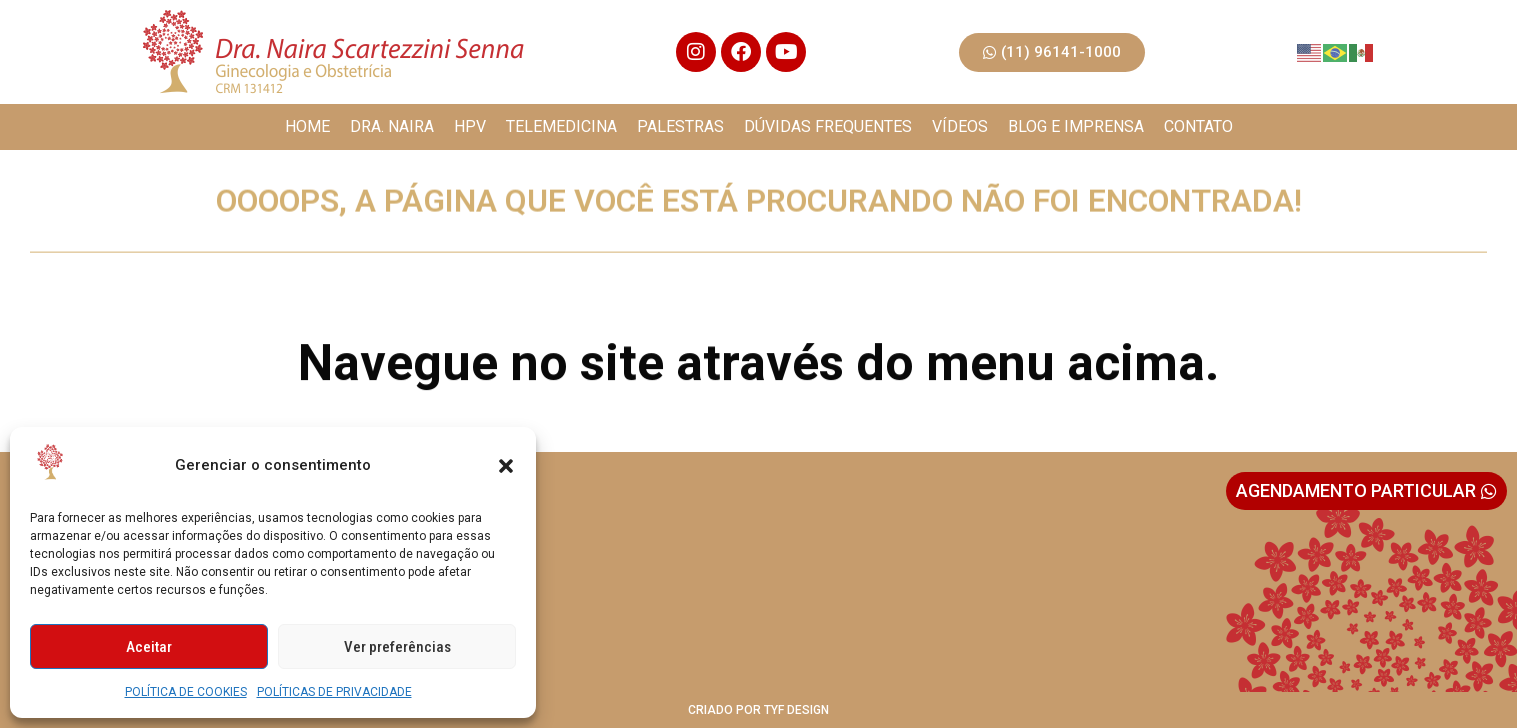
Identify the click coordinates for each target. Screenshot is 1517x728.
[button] (506, 466)
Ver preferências (397, 647)
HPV (470, 126)
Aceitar (149, 647)
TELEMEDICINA (561, 126)
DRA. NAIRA (392, 126)
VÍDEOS (960, 126)
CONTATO (1198, 126)
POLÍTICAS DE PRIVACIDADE (334, 692)
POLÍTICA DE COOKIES (186, 692)
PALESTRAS (680, 126)
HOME (307, 126)
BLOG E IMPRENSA (1076, 126)
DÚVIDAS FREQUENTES (828, 126)
